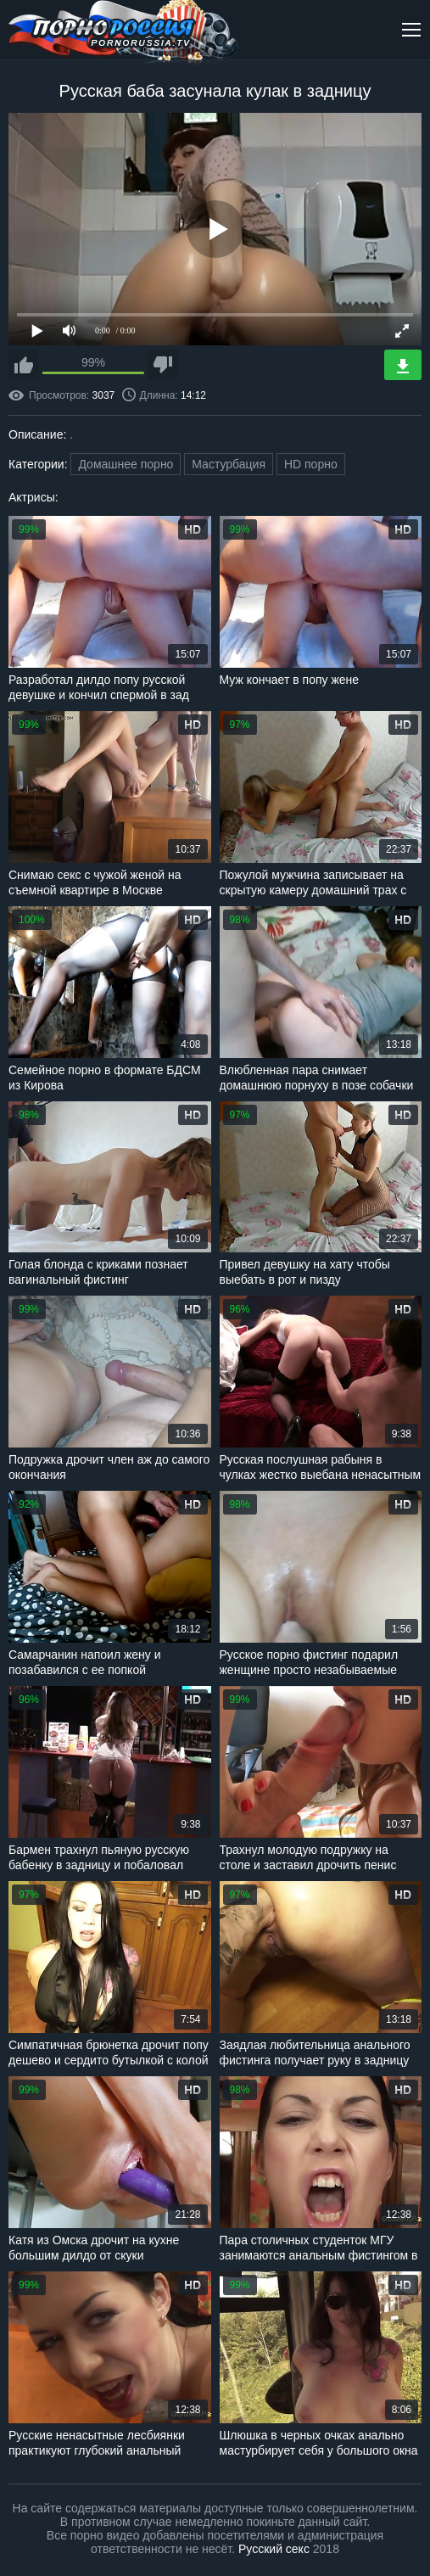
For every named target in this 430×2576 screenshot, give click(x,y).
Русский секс (274, 2549)
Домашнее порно (125, 464)
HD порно (311, 464)
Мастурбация (228, 464)
